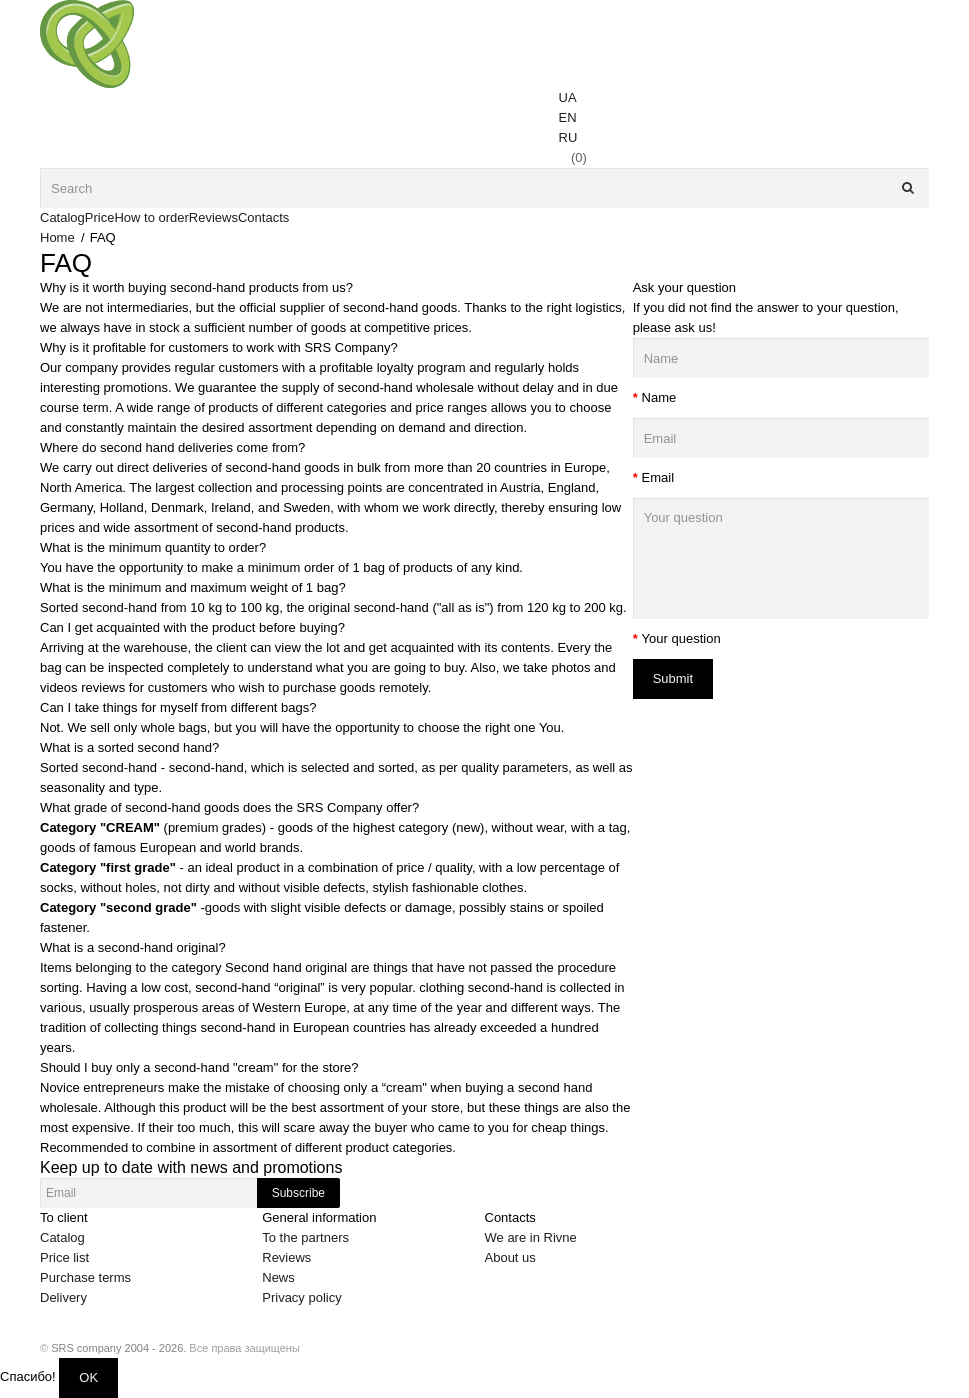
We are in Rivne (531, 1237)
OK (88, 1377)
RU (568, 137)
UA (568, 97)
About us (510, 1257)
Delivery (63, 1297)
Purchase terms (85, 1277)
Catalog (62, 1237)
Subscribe (298, 1193)
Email (658, 477)
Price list (64, 1257)
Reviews (286, 1257)
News (278, 1277)
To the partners (305, 1237)
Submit (673, 678)
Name (659, 397)
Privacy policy (301, 1297)
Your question (681, 638)
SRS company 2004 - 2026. (118, 1348)
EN (568, 117)
